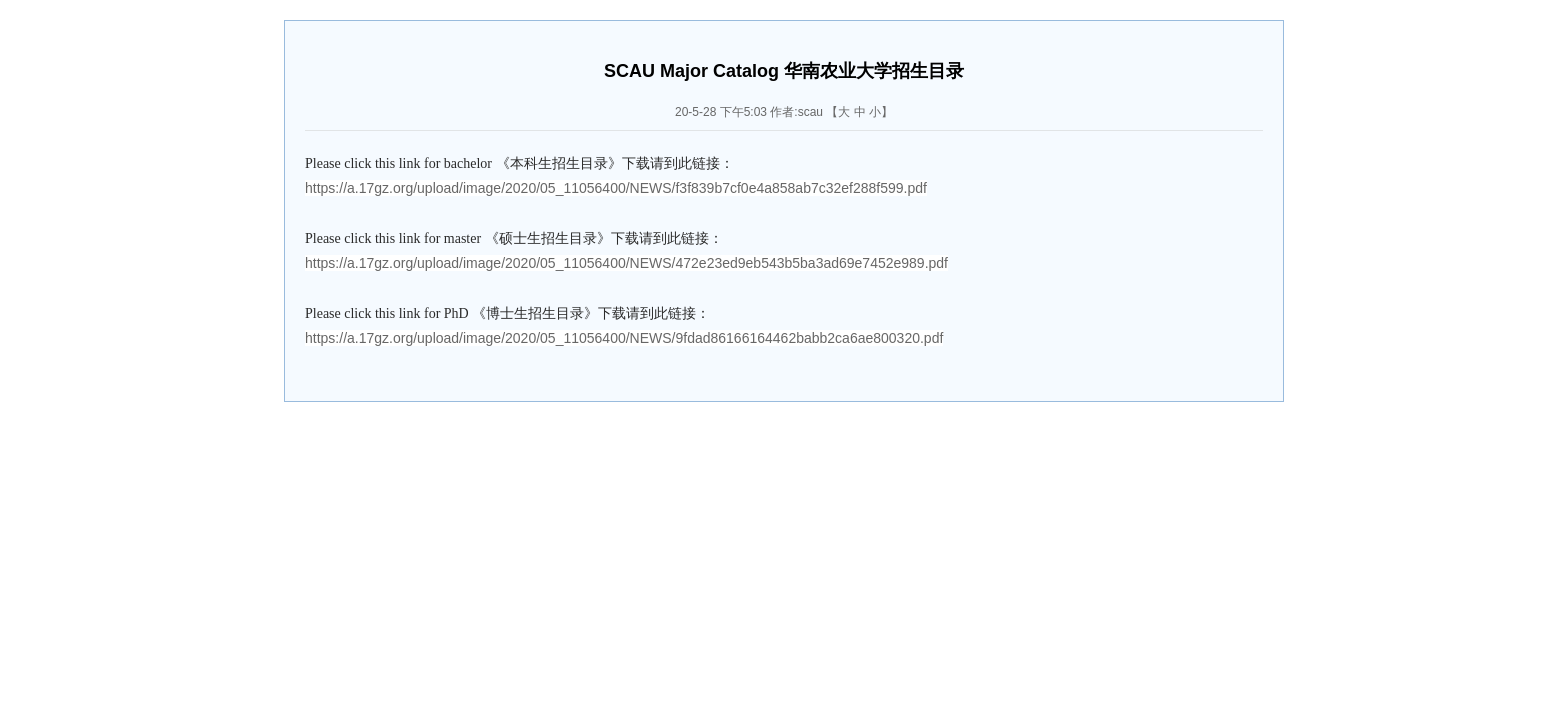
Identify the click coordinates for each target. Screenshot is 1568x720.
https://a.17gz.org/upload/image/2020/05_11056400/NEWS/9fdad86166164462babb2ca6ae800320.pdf (624, 338)
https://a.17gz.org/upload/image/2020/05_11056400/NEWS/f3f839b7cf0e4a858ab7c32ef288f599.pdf (616, 188)
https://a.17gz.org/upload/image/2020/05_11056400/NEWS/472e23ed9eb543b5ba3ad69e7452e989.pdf (626, 263)
